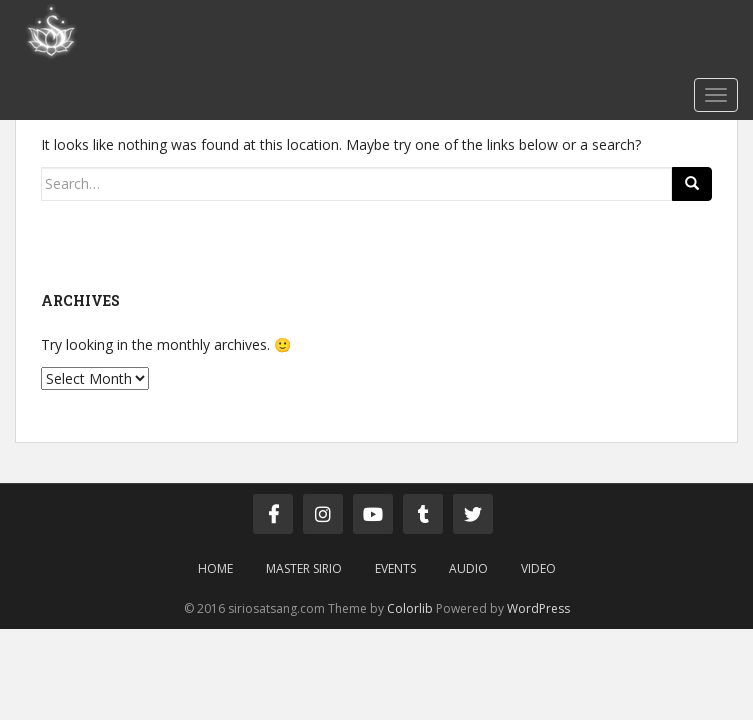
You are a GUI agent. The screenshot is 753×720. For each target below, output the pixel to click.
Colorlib (410, 608)
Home (215, 568)
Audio (468, 568)
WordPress (538, 608)
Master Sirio (304, 568)
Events (395, 568)
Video (538, 568)
